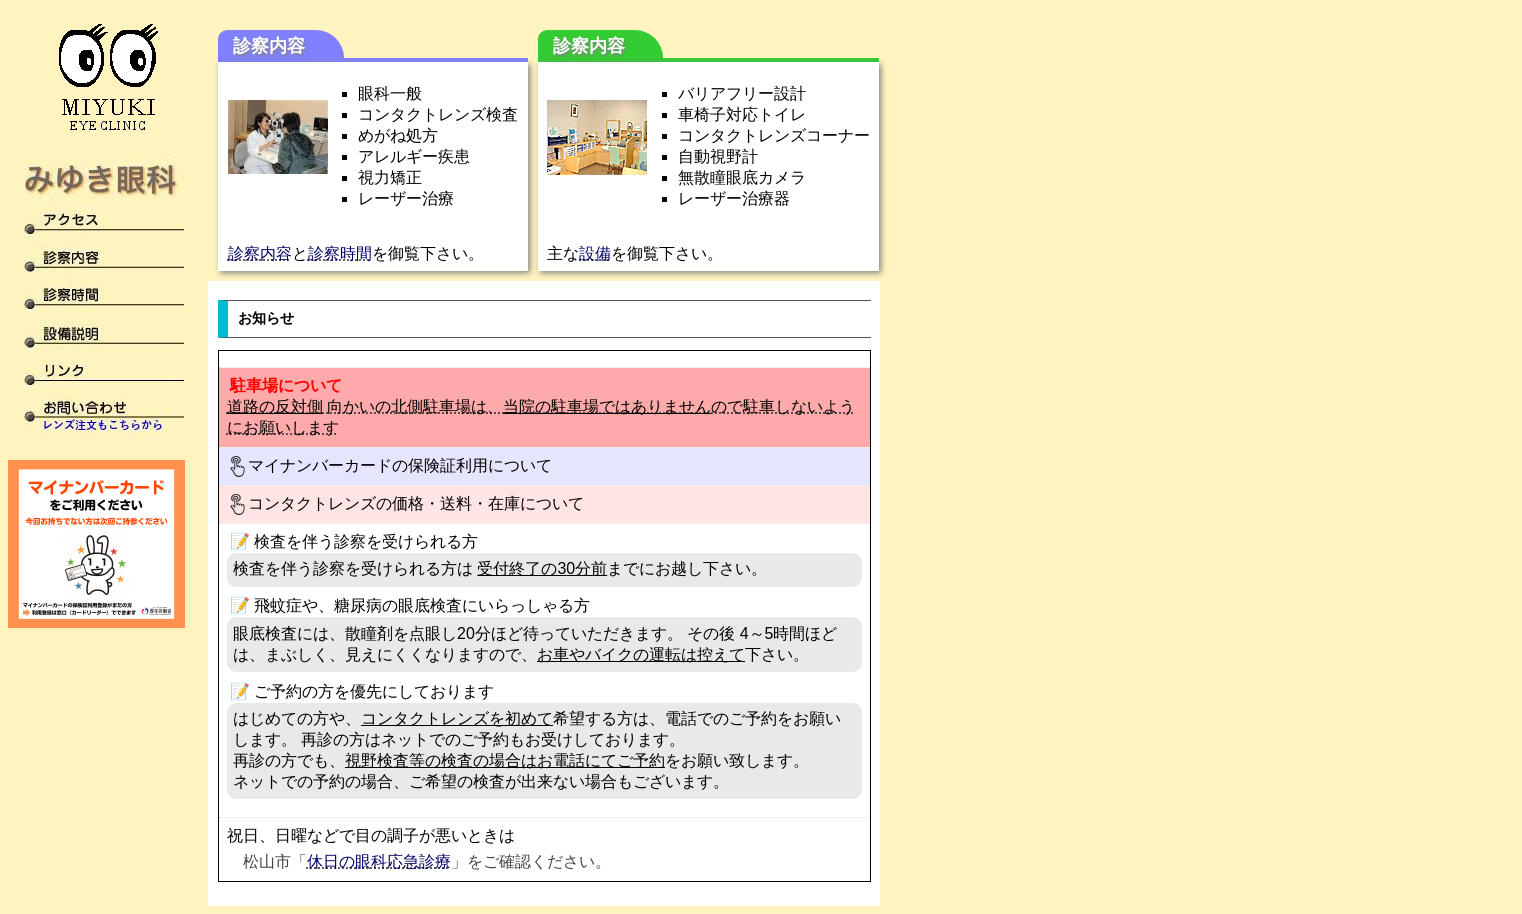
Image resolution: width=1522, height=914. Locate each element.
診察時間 (340, 253)
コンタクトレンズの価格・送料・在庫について (405, 504)
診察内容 (260, 253)
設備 (595, 253)
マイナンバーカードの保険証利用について (389, 466)
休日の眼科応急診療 (379, 861)
